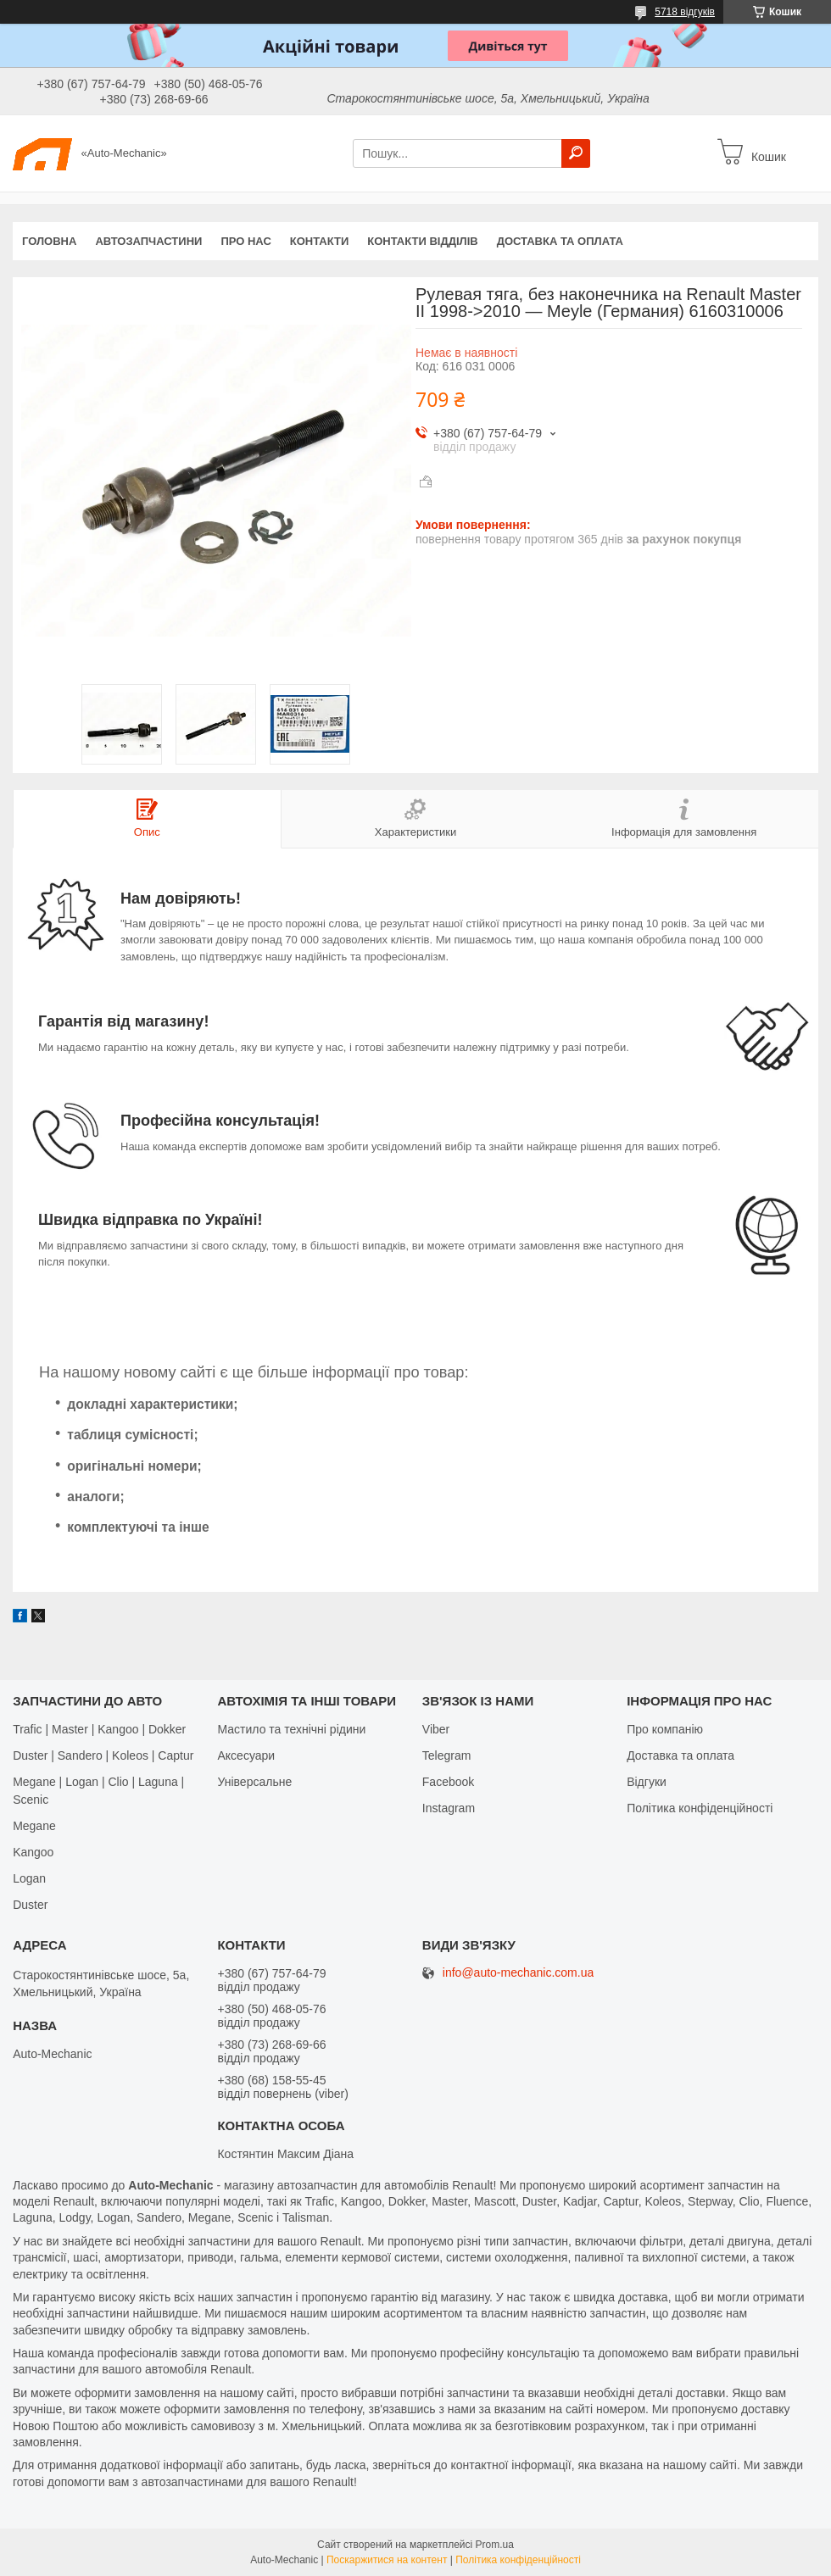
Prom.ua (495, 2545)
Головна (49, 241)
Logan (29, 1878)
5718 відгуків (685, 12)
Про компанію (665, 1729)
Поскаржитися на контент (386, 2560)
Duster (30, 1904)
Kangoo (33, 1852)
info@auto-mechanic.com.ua (518, 1973)
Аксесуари (246, 1755)
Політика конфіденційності (699, 1808)
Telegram (446, 1755)
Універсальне (254, 1782)
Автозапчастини (148, 241)
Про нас (245, 241)
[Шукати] (575, 153)
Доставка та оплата (560, 241)
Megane (34, 1826)
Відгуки (646, 1782)
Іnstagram (448, 1808)
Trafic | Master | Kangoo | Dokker (99, 1729)
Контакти (319, 241)
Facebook (448, 1782)
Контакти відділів (422, 241)
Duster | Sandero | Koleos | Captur (103, 1755)
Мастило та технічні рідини (291, 1729)
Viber (435, 1729)
